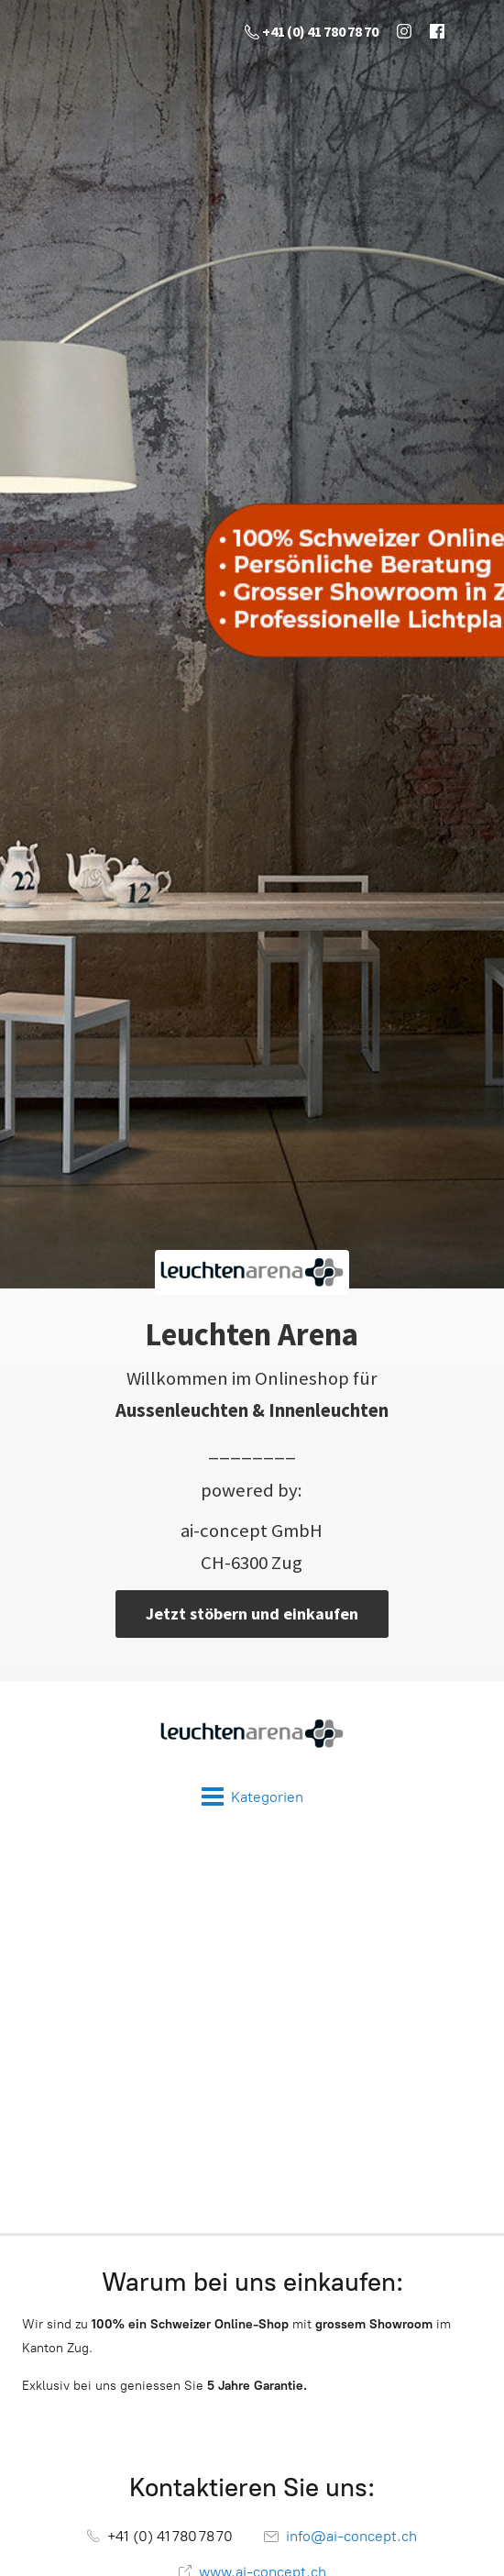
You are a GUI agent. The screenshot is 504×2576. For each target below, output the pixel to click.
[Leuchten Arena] (252, 1733)
